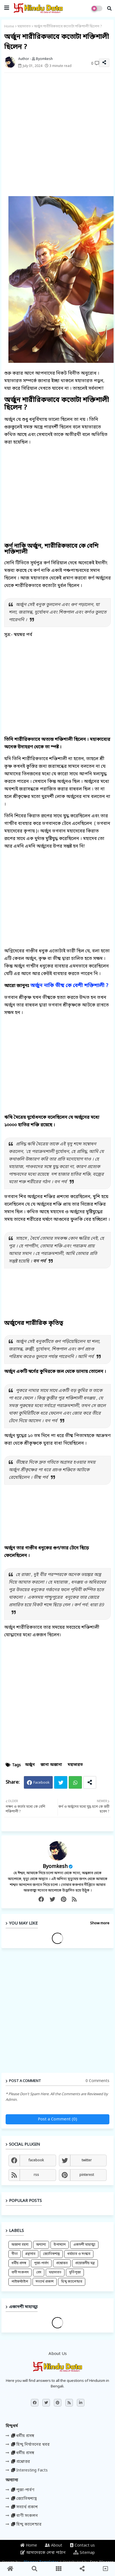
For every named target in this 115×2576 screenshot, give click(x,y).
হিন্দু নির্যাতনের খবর (30, 2444)
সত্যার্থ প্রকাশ (45, 2282)
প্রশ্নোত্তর (62, 2263)
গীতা (15, 2254)
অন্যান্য (41, 2245)
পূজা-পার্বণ (41, 2263)
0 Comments (97, 2081)
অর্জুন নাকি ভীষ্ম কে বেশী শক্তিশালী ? (69, 985)
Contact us (82, 2545)
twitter (87, 2160)
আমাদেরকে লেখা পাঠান (43, 2553)
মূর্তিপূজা (75, 2272)
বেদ (38, 2272)
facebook (36, 2160)
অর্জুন (30, 1765)
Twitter (60, 1782)
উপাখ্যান (60, 2245)
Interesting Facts (29, 2470)
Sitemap (84, 2553)
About (53, 2545)
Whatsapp (75, 1782)
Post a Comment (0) (57, 2119)
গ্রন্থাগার (30, 2254)
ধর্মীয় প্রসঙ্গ (19, 2263)
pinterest (86, 2175)
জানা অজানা (51, 1765)
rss (36, 2175)
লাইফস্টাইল (20, 2282)
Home (9, 26)
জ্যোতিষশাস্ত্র (51, 2254)
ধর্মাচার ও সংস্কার (78, 2254)
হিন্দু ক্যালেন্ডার (71, 2282)
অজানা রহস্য (20, 2245)
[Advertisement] (57, 134)
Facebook (41, 1782)
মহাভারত (24, 26)
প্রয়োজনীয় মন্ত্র (85, 2263)
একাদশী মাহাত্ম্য (84, 2245)
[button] (109, 8)
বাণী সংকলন (20, 2272)
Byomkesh (55, 1866)
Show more (99, 1923)
